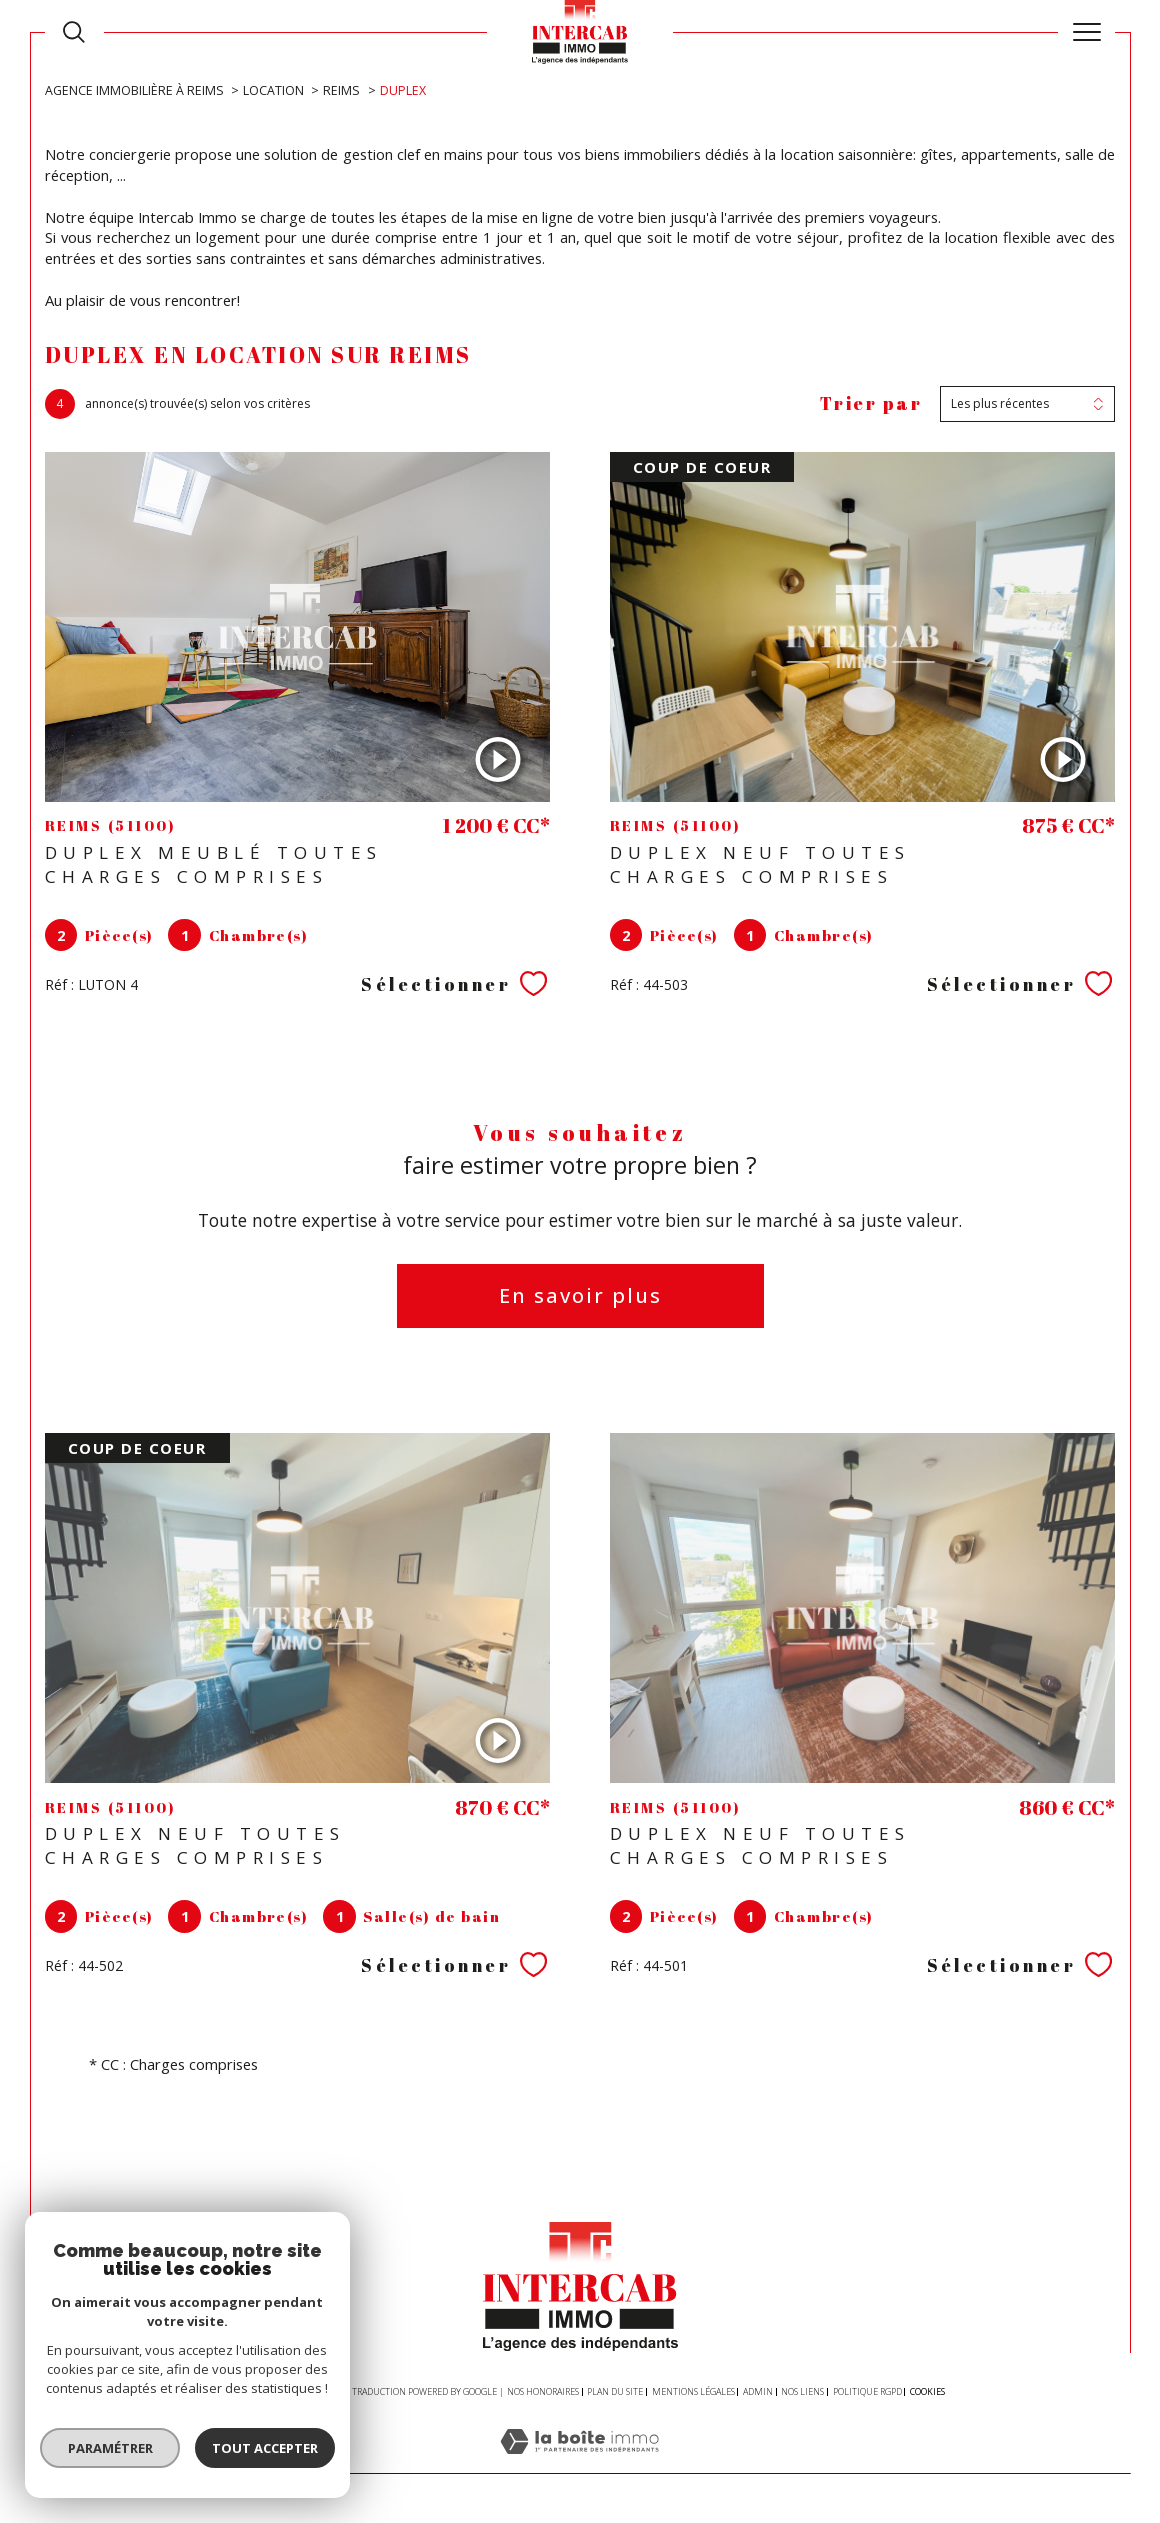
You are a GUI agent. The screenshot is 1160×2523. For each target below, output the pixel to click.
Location (273, 90)
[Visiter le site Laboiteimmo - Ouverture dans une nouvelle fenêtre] (579, 2462)
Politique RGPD (867, 2391)
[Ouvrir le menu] (1087, 32)
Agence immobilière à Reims (134, 90)
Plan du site (615, 2391)
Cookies (927, 2392)
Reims (341, 90)
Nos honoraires (543, 2391)
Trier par (871, 404)
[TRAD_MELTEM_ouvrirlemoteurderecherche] (74, 32)
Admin (758, 2391)
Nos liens (802, 2391)
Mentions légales (693, 2391)
